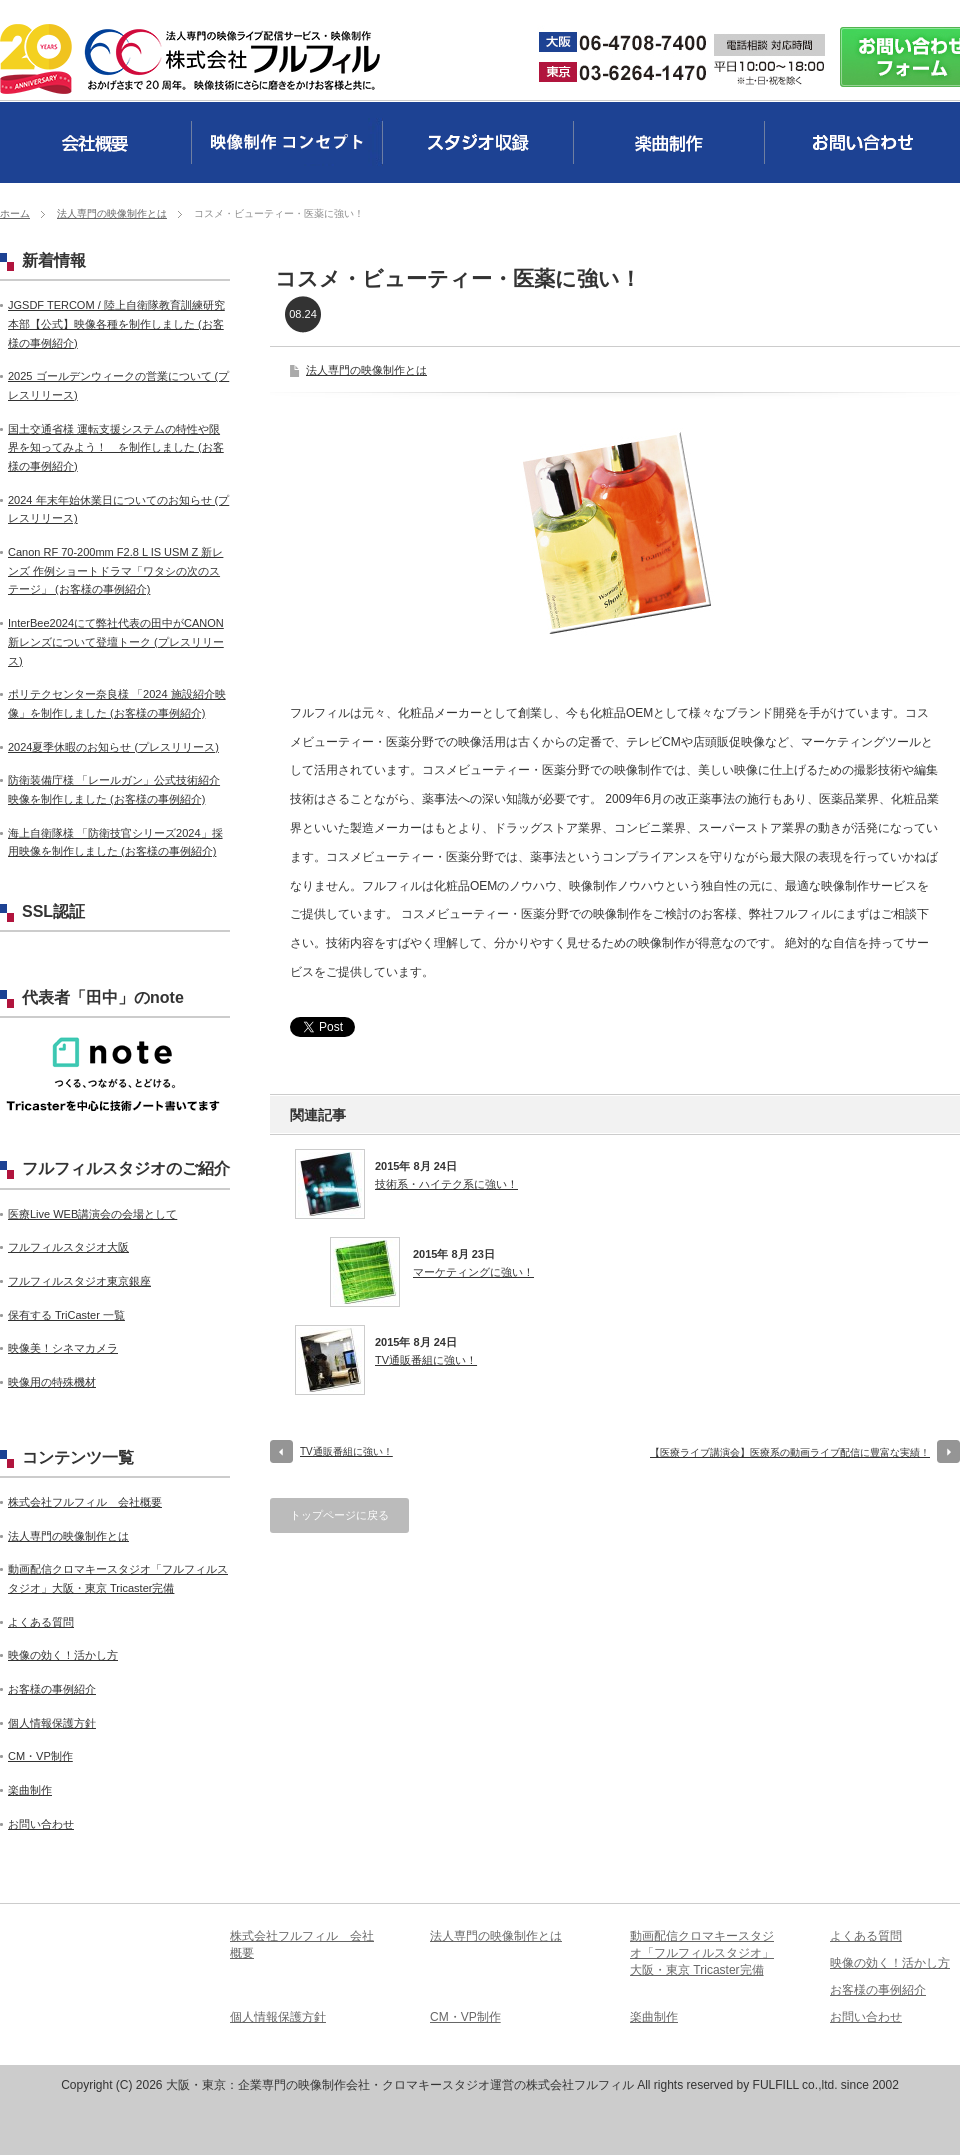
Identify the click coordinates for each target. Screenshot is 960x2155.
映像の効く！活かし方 (63, 1655)
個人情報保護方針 (52, 1723)
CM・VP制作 (40, 1756)
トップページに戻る (339, 1515)
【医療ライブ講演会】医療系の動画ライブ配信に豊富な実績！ (790, 1452)
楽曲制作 (30, 1790)
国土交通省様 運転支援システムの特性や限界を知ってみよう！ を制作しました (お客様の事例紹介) (116, 447)
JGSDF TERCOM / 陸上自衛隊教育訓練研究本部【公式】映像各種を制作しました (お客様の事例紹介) (116, 323)
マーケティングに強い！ (473, 1272)
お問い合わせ (41, 1824)
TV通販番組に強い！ (426, 1360)
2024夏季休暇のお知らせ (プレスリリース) (113, 747)
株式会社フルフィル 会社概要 (85, 1502)
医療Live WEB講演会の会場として (92, 1214)
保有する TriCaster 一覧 (66, 1315)
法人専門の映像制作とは (112, 213)
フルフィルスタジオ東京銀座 (79, 1281)
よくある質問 (41, 1622)
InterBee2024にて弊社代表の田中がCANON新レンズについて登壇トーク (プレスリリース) (116, 641)
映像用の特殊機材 (52, 1382)
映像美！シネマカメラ (63, 1348)
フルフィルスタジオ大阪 (68, 1247)
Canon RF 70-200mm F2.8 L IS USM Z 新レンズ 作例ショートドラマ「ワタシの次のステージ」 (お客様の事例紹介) (115, 570)
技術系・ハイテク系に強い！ (446, 1184)
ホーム (15, 213)
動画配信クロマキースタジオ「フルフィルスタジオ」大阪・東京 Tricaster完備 (702, 1953)
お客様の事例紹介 (52, 1689)
